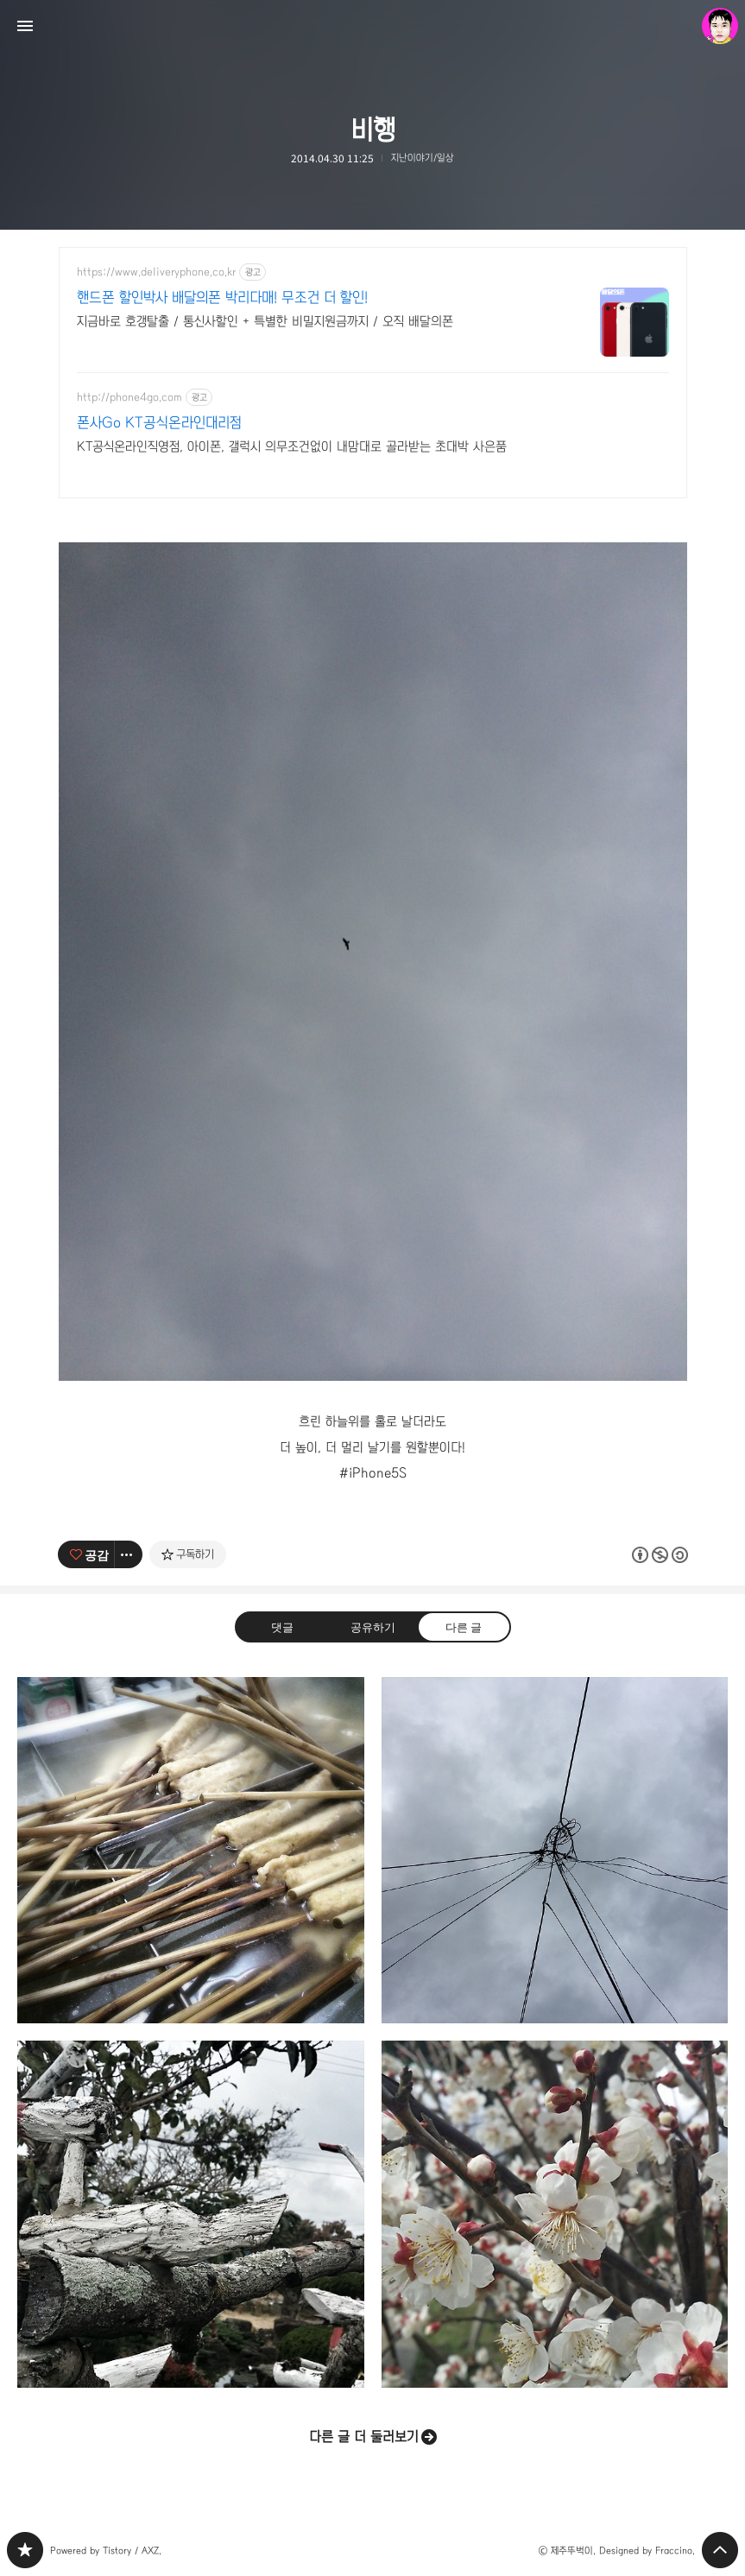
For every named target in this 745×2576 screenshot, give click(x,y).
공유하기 (372, 1625)
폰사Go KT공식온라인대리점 (159, 423)
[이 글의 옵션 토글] (128, 1554)
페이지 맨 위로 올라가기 (720, 2550)
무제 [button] (555, 1850)
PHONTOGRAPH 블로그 (25, 2550)
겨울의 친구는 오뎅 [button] (190, 1850)
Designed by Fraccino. (647, 2550)
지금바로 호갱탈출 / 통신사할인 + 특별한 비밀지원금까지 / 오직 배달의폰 (265, 321)
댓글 (281, 1625)
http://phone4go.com (129, 397)
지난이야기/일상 (422, 157)
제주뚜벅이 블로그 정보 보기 (720, 26)
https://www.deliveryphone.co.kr (156, 272)
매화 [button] (555, 2214)
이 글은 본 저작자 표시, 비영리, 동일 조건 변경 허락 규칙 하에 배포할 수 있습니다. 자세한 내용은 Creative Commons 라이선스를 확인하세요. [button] (660, 1554)
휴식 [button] (190, 2214)
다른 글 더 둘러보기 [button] (364, 2436)
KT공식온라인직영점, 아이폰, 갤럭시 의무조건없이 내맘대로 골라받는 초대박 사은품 (292, 446)
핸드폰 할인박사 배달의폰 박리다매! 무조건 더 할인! (222, 297)
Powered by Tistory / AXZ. (105, 2550)
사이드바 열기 (25, 26)
